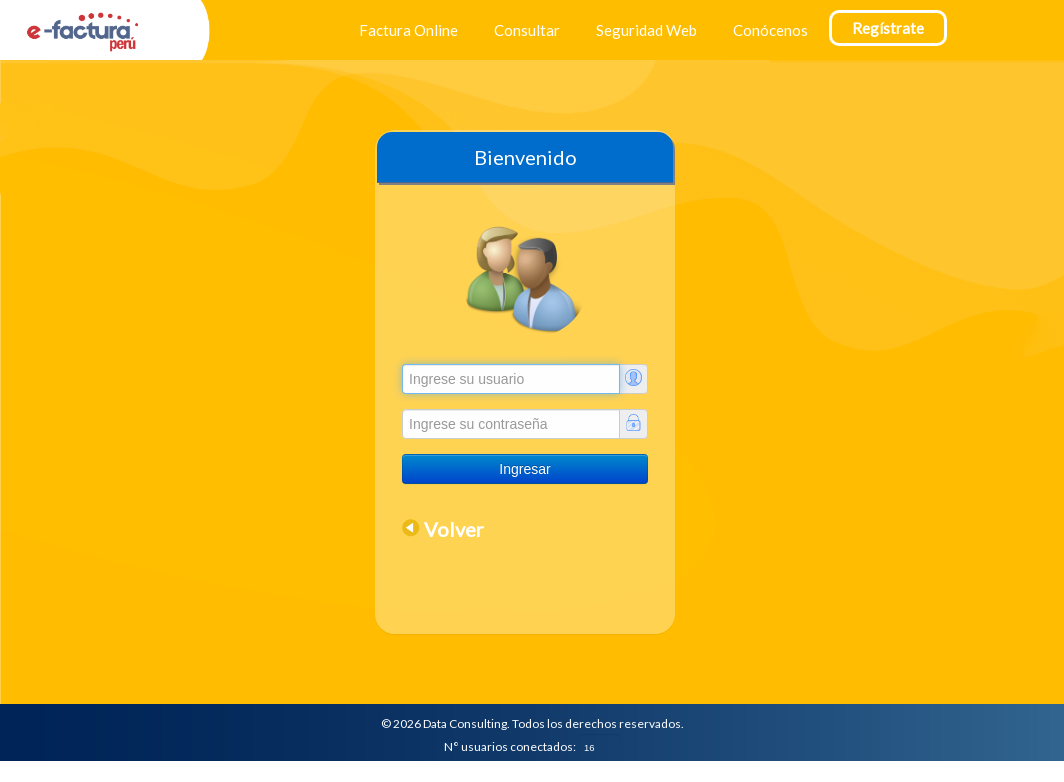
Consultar (527, 30)
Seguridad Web (646, 30)
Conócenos (770, 30)
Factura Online (408, 30)
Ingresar (524, 469)
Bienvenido (525, 157)
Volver (454, 529)
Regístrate (888, 28)
